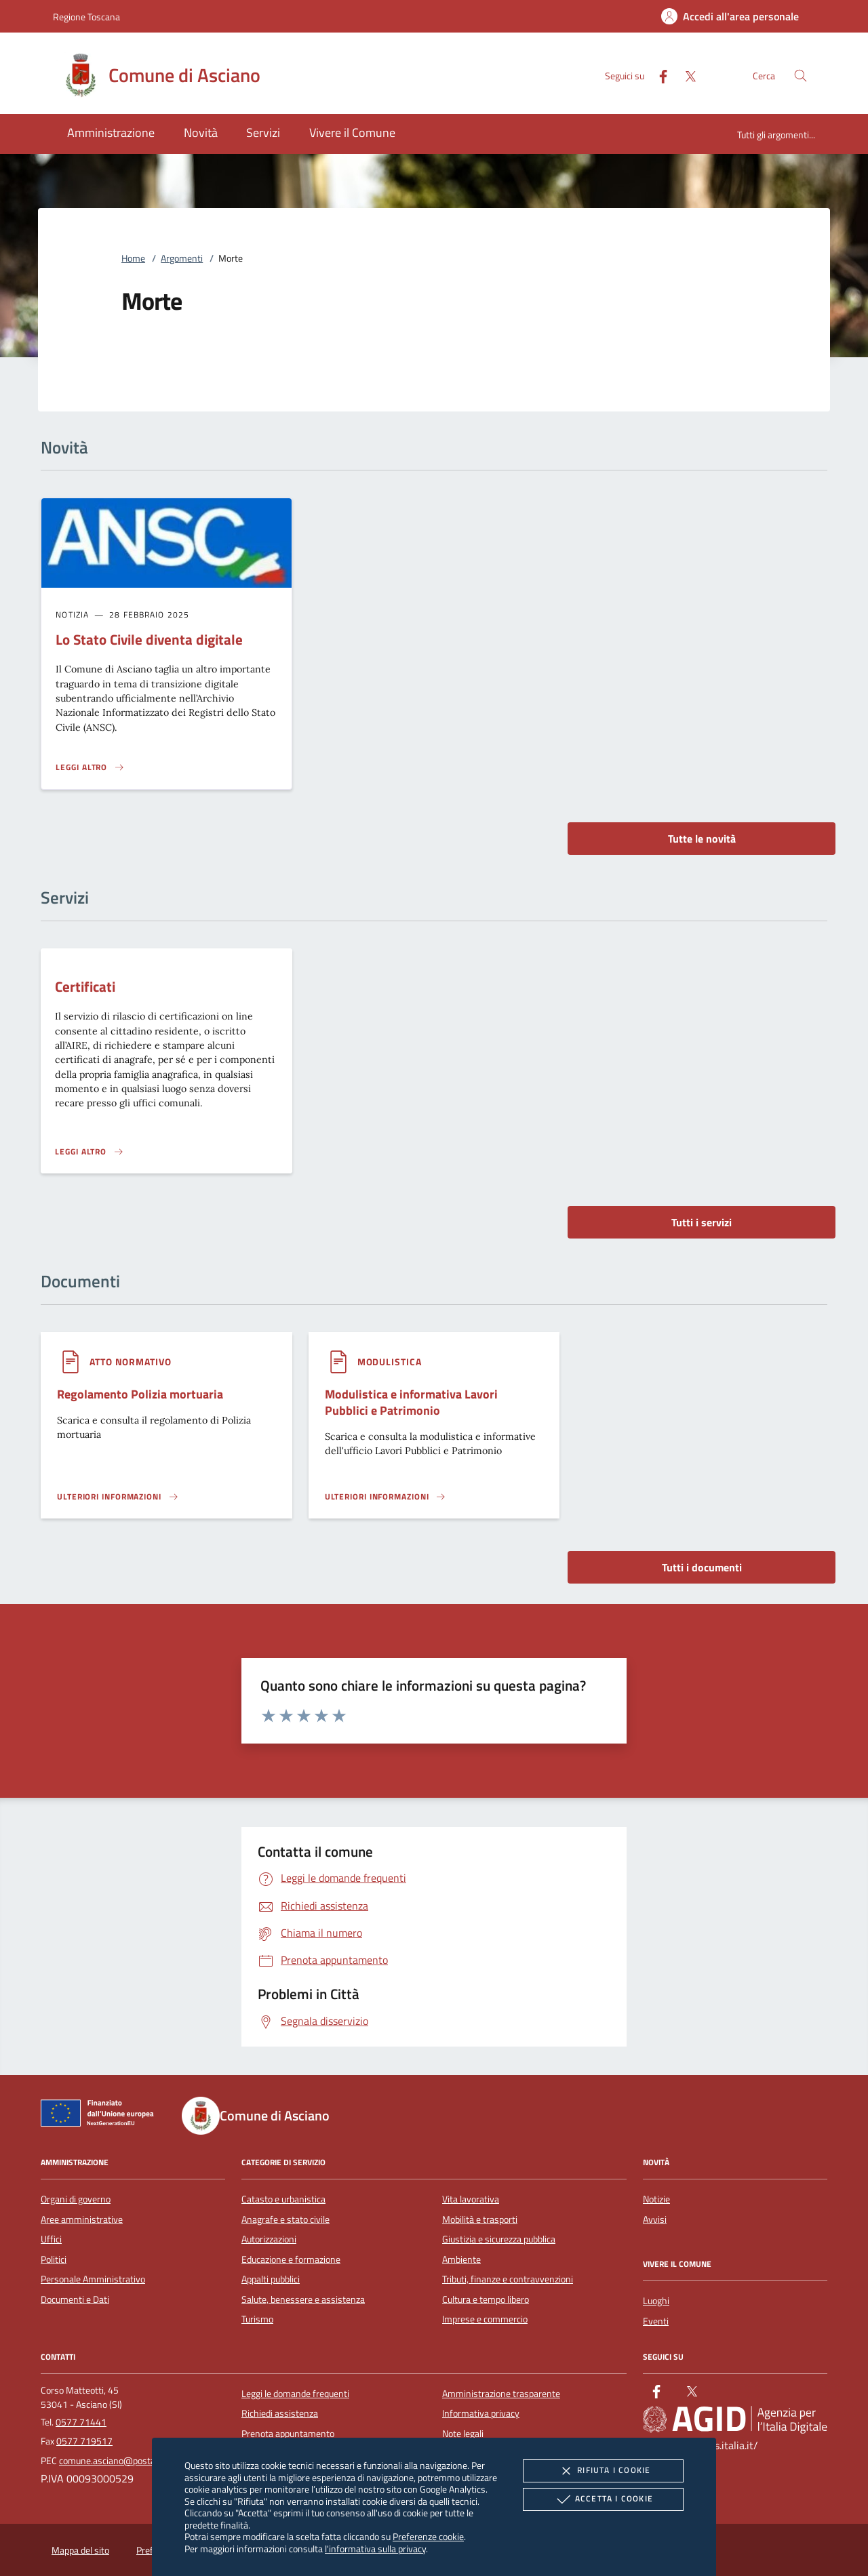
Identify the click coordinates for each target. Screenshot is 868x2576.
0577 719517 (84, 2441)
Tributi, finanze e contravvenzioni (507, 2279)
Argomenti (182, 258)
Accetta (603, 2499)
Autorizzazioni (268, 2239)
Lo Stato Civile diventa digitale (149, 639)
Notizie (656, 2199)
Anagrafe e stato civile (285, 2219)
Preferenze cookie (428, 2536)
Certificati (85, 986)
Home (133, 258)
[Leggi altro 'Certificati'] (89, 1151)
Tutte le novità (702, 838)
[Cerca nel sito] (800, 75)
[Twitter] (684, 75)
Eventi (656, 2321)
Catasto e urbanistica (283, 2199)
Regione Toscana (86, 16)
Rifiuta (602, 2471)
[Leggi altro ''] (118, 1496)
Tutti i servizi (701, 1222)
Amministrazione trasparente (501, 2393)
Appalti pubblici (270, 2279)
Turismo (257, 2319)
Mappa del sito (80, 2550)
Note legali (463, 2433)
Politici (53, 2259)
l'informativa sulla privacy (375, 2548)
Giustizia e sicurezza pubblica (498, 2239)
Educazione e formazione (290, 2259)
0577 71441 (81, 2422)
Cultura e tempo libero (485, 2299)
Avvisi (655, 2219)
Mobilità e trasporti (479, 2219)
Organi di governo (76, 2199)
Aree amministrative (82, 2219)
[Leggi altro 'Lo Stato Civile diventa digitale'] (90, 767)
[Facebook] (657, 75)
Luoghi (656, 2300)
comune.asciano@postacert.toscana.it (135, 2460)
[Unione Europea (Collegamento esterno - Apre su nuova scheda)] (101, 2116)
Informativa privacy (480, 2413)
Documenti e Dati (75, 2299)
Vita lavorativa (470, 2199)
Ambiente (461, 2259)
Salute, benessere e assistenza (303, 2299)
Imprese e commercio (485, 2319)
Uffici (51, 2239)
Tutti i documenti (702, 1567)
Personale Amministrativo (93, 2279)
